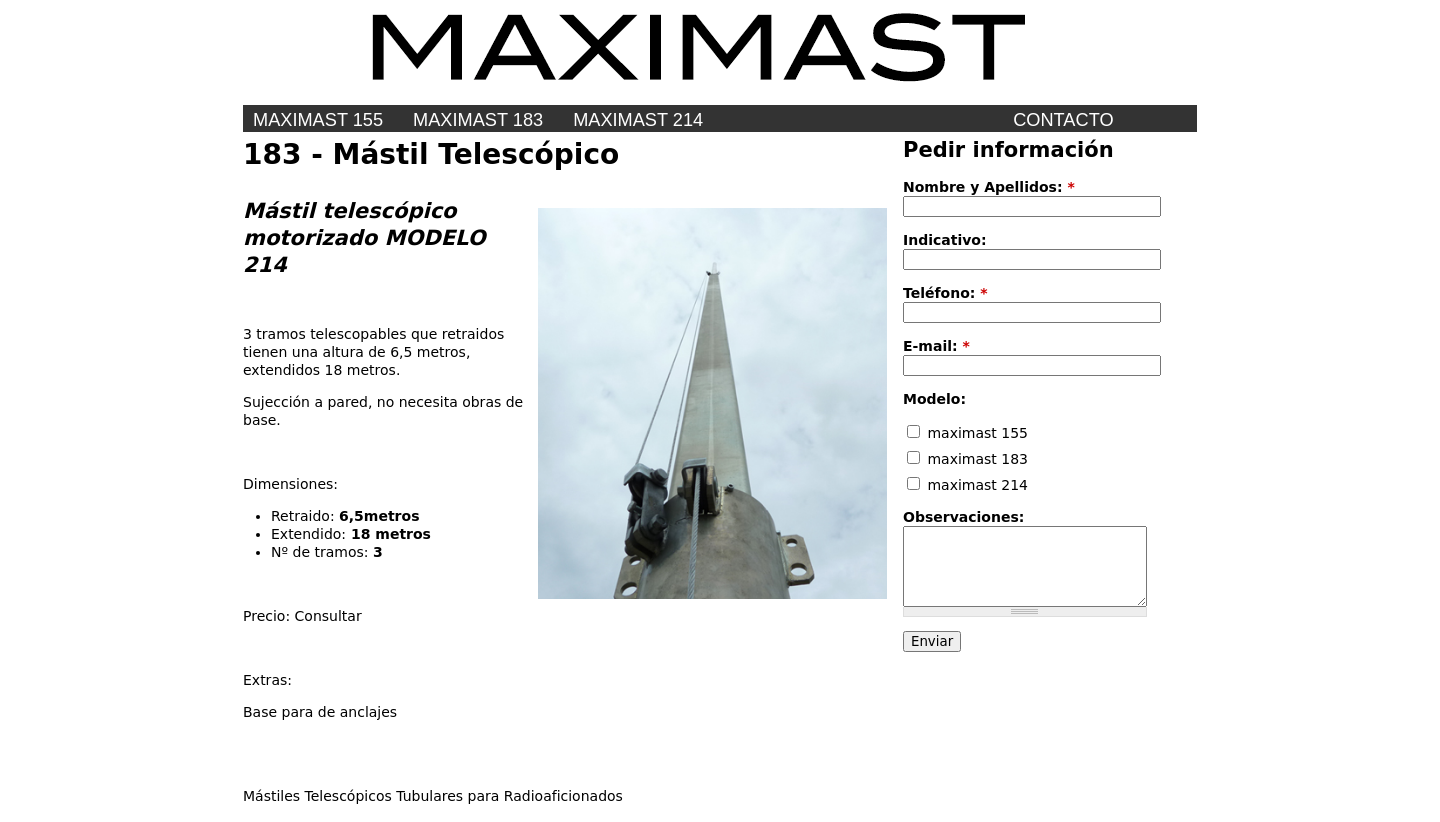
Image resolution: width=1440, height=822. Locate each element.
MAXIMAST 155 (318, 120)
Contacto (1063, 120)
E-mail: (936, 346)
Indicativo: (945, 240)
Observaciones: (963, 517)
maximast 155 (967, 433)
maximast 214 (638, 120)
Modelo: (934, 399)
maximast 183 (967, 459)
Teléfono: (945, 293)
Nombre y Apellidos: (989, 187)
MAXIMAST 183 (478, 120)
